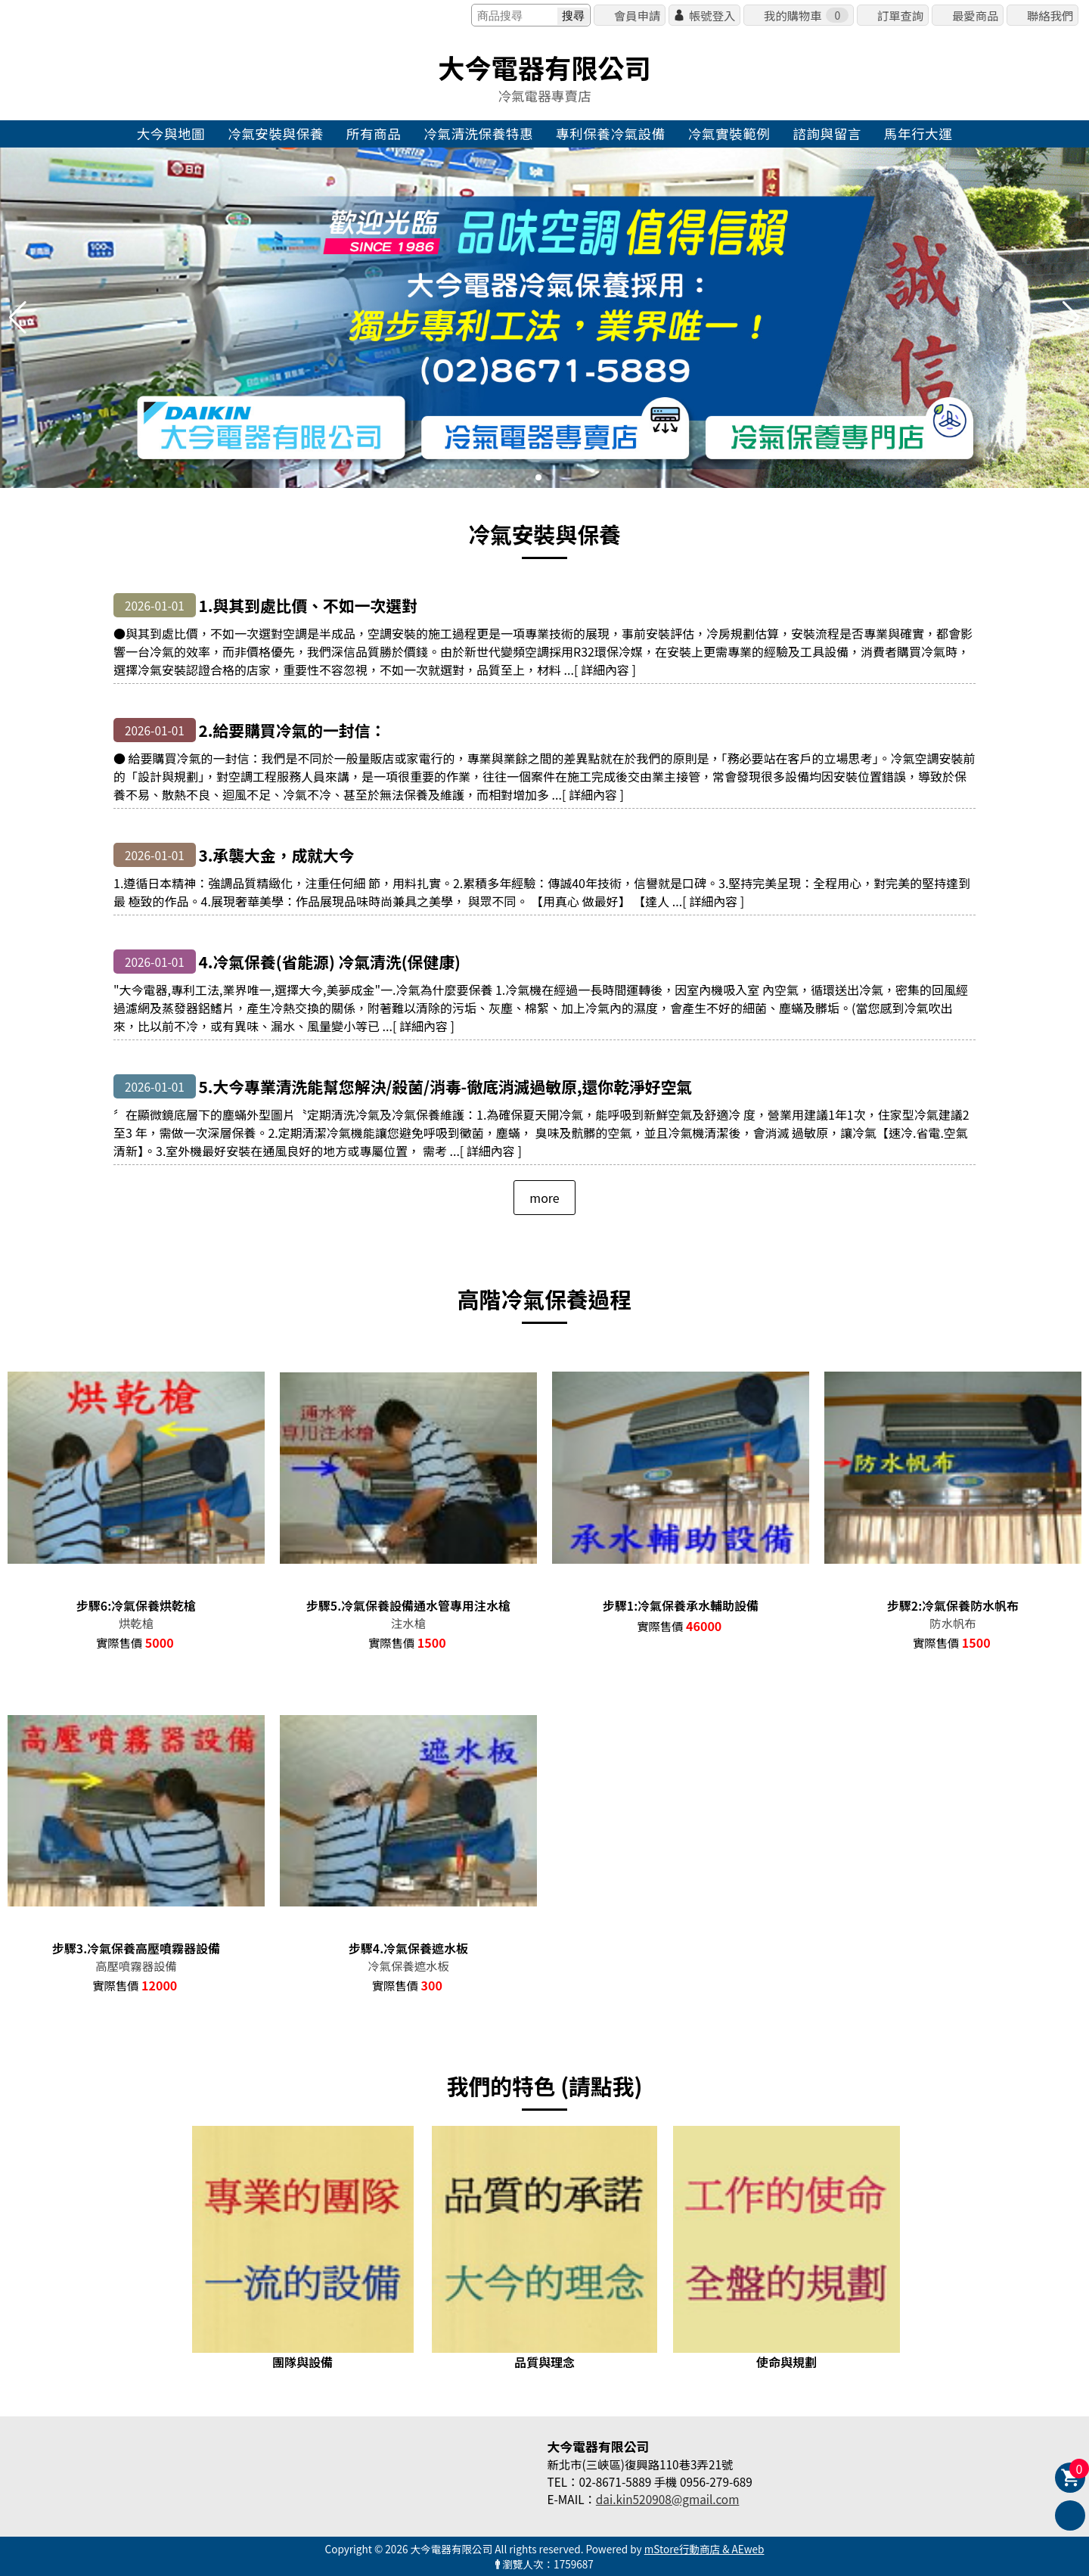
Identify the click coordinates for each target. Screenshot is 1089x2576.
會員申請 (637, 15)
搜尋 (573, 15)
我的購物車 (806, 15)
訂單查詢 (900, 15)
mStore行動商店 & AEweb (704, 2548)
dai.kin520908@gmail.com (668, 2499)
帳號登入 (712, 15)
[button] (538, 477)
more (544, 1198)
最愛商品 (975, 15)
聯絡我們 (1050, 15)
